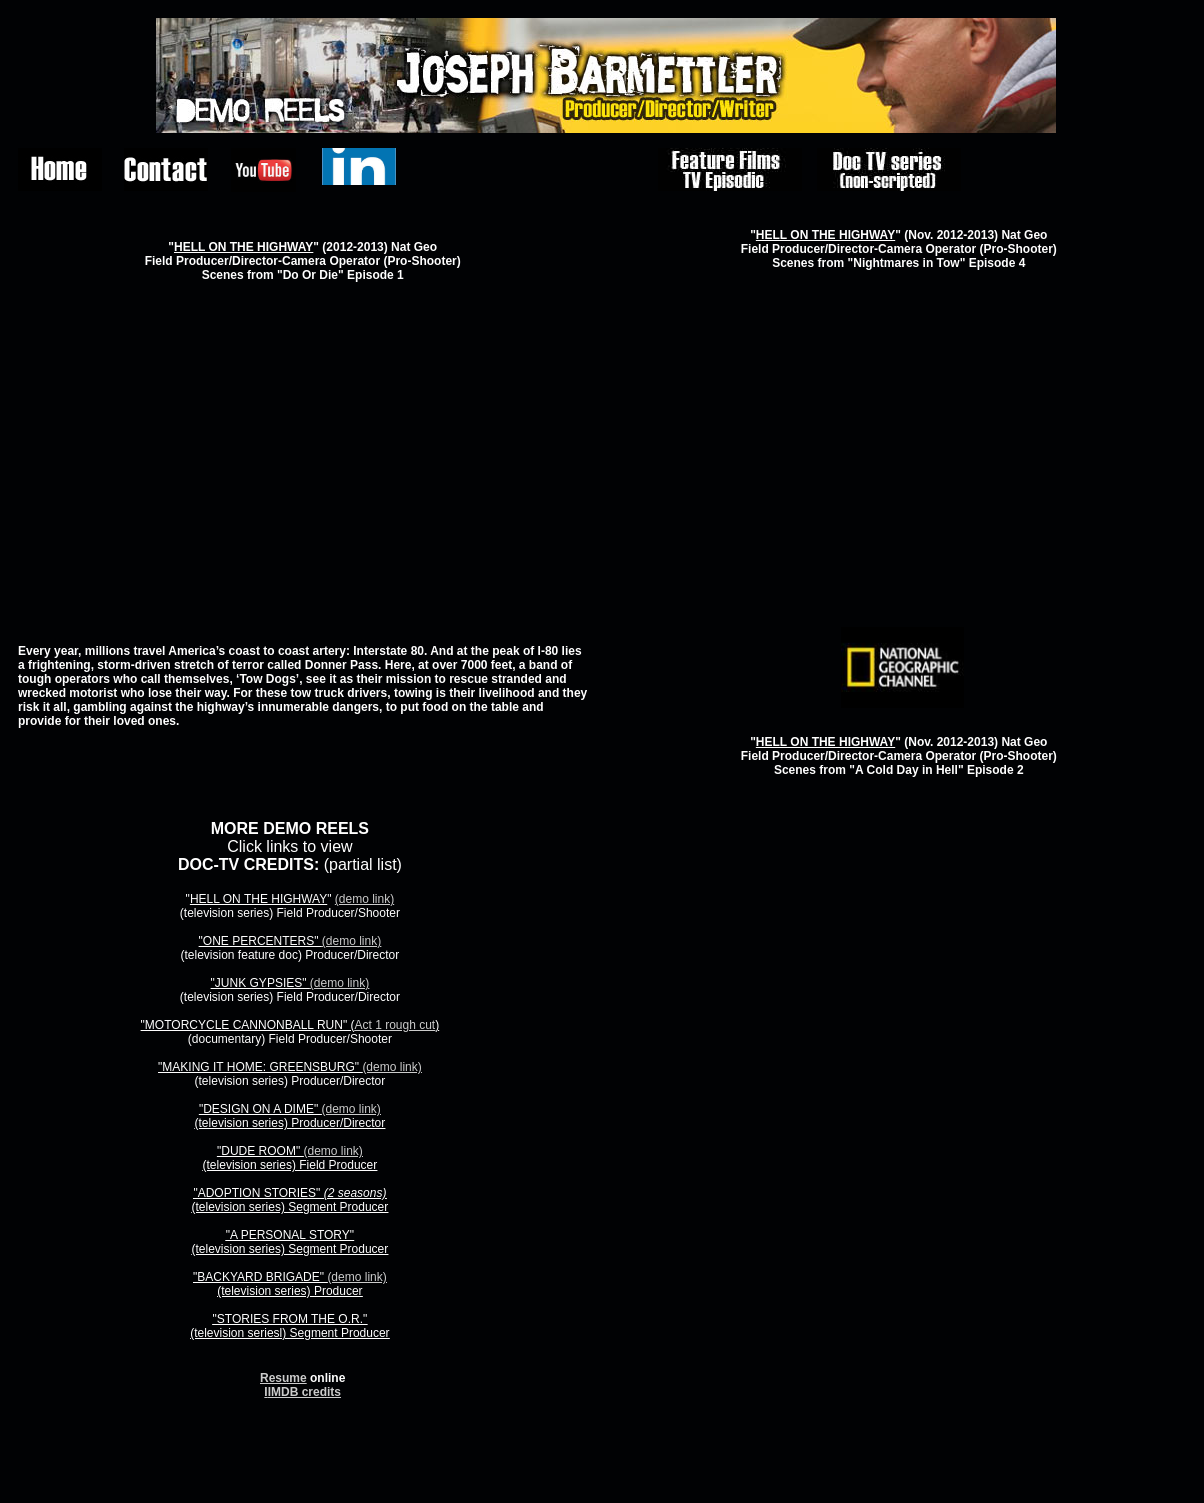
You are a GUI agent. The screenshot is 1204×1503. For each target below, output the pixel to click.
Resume (283, 1378)
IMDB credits (304, 1392)
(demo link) (364, 899)
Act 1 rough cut (394, 1025)
